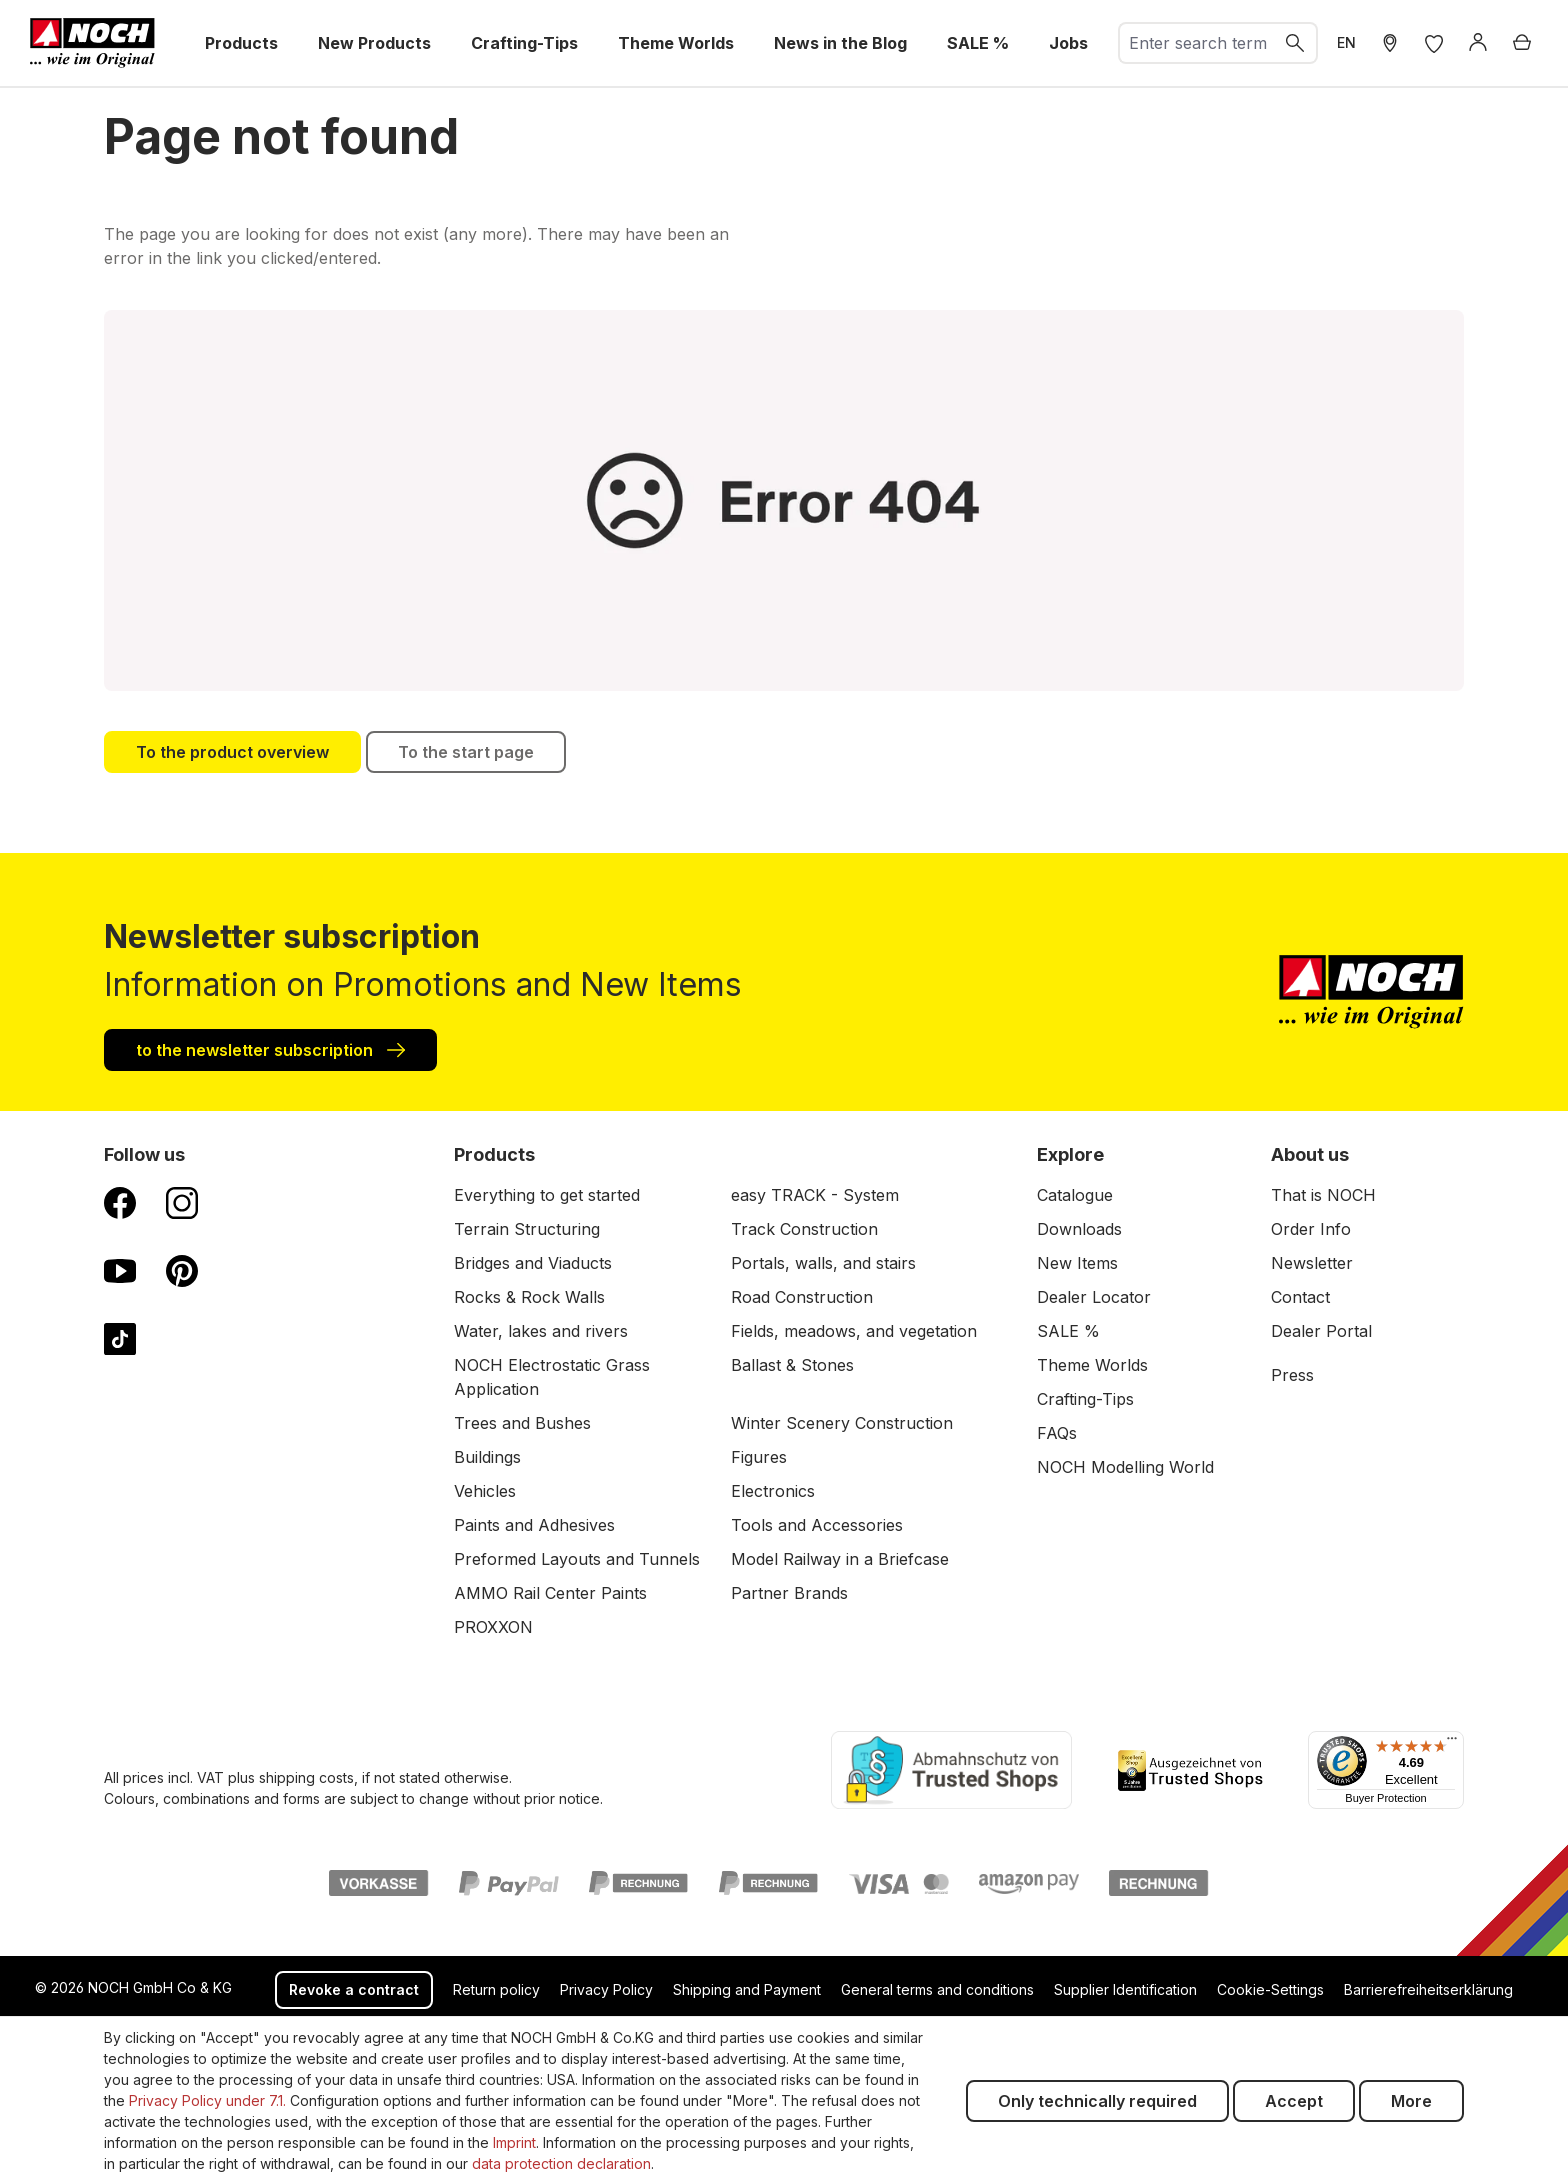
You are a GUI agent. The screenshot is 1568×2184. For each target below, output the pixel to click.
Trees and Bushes (522, 1423)
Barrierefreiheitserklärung (1428, 1989)
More (1411, 2101)
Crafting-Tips (1085, 1399)
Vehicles (485, 1491)
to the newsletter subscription (270, 1049)
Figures (759, 1457)
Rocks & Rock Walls (529, 1297)
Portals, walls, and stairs (823, 1263)
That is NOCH (1323, 1195)
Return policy (496, 1989)
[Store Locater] (1390, 43)
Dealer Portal (1321, 1331)
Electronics (773, 1491)
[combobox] (1197, 43)
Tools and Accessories (817, 1525)
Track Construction (804, 1229)
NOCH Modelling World (1125, 1467)
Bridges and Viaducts (533, 1263)
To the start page (466, 752)
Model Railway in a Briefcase (840, 1559)
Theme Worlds (1092, 1365)
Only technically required (1097, 2101)
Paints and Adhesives (534, 1525)
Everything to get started (547, 1195)
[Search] (1296, 43)
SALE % (1068, 1331)
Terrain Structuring (527, 1229)
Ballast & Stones (792, 1365)
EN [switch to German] (1346, 42)
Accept (1294, 2101)
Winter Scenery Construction (842, 1423)
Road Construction (802, 1297)
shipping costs (306, 1777)
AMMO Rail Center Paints (550, 1593)
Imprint (514, 2142)
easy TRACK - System (815, 1195)
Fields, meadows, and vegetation (854, 1331)
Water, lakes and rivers (541, 1331)
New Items (1077, 1263)
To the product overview (232, 752)
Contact (1300, 1297)
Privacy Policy (606, 1989)
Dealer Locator (1094, 1297)
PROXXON (493, 1627)
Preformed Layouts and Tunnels (577, 1559)
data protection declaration (561, 2163)
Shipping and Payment (747, 1989)
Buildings (487, 1457)
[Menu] (1452, 1743)
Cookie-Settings (1270, 1989)
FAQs (1057, 1433)
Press (1292, 1375)
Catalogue (1075, 1195)
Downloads (1079, 1229)
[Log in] (1478, 43)
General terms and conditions (937, 1989)
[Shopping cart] (1522, 43)
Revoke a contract (354, 1989)
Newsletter (1312, 1263)
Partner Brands (789, 1593)
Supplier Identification (1125, 1989)
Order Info (1311, 1229)
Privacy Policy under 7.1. (207, 2100)
